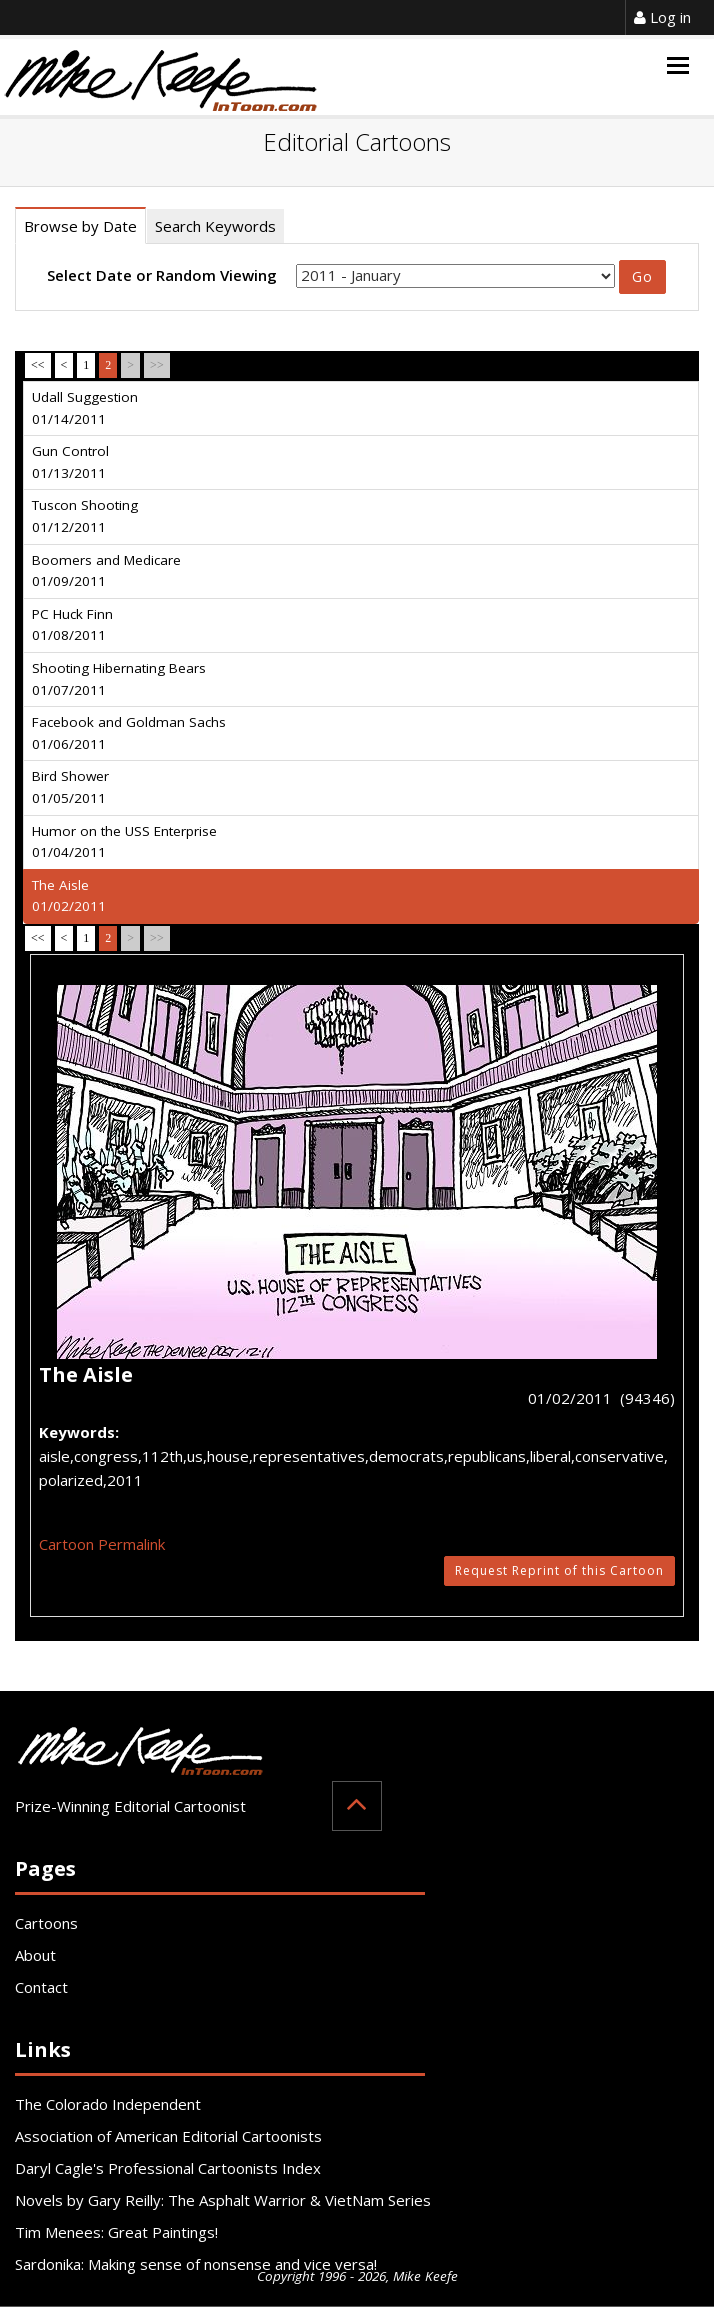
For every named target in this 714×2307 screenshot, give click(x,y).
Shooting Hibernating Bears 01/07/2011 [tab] (119, 679)
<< (38, 365)
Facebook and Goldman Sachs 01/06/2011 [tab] (129, 733)
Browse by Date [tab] (80, 226)
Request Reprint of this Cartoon (559, 1570)
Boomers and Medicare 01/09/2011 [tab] (106, 571)
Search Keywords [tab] (215, 226)
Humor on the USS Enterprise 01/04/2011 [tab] (124, 842)
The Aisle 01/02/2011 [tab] (69, 896)
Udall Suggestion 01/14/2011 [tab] (85, 408)
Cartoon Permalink (102, 1544)
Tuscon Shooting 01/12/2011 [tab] (85, 516)
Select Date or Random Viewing (162, 275)
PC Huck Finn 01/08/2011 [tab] (72, 625)
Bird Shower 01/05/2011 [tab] (70, 787)
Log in (662, 17)
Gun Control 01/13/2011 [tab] (70, 462)
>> (157, 365)
